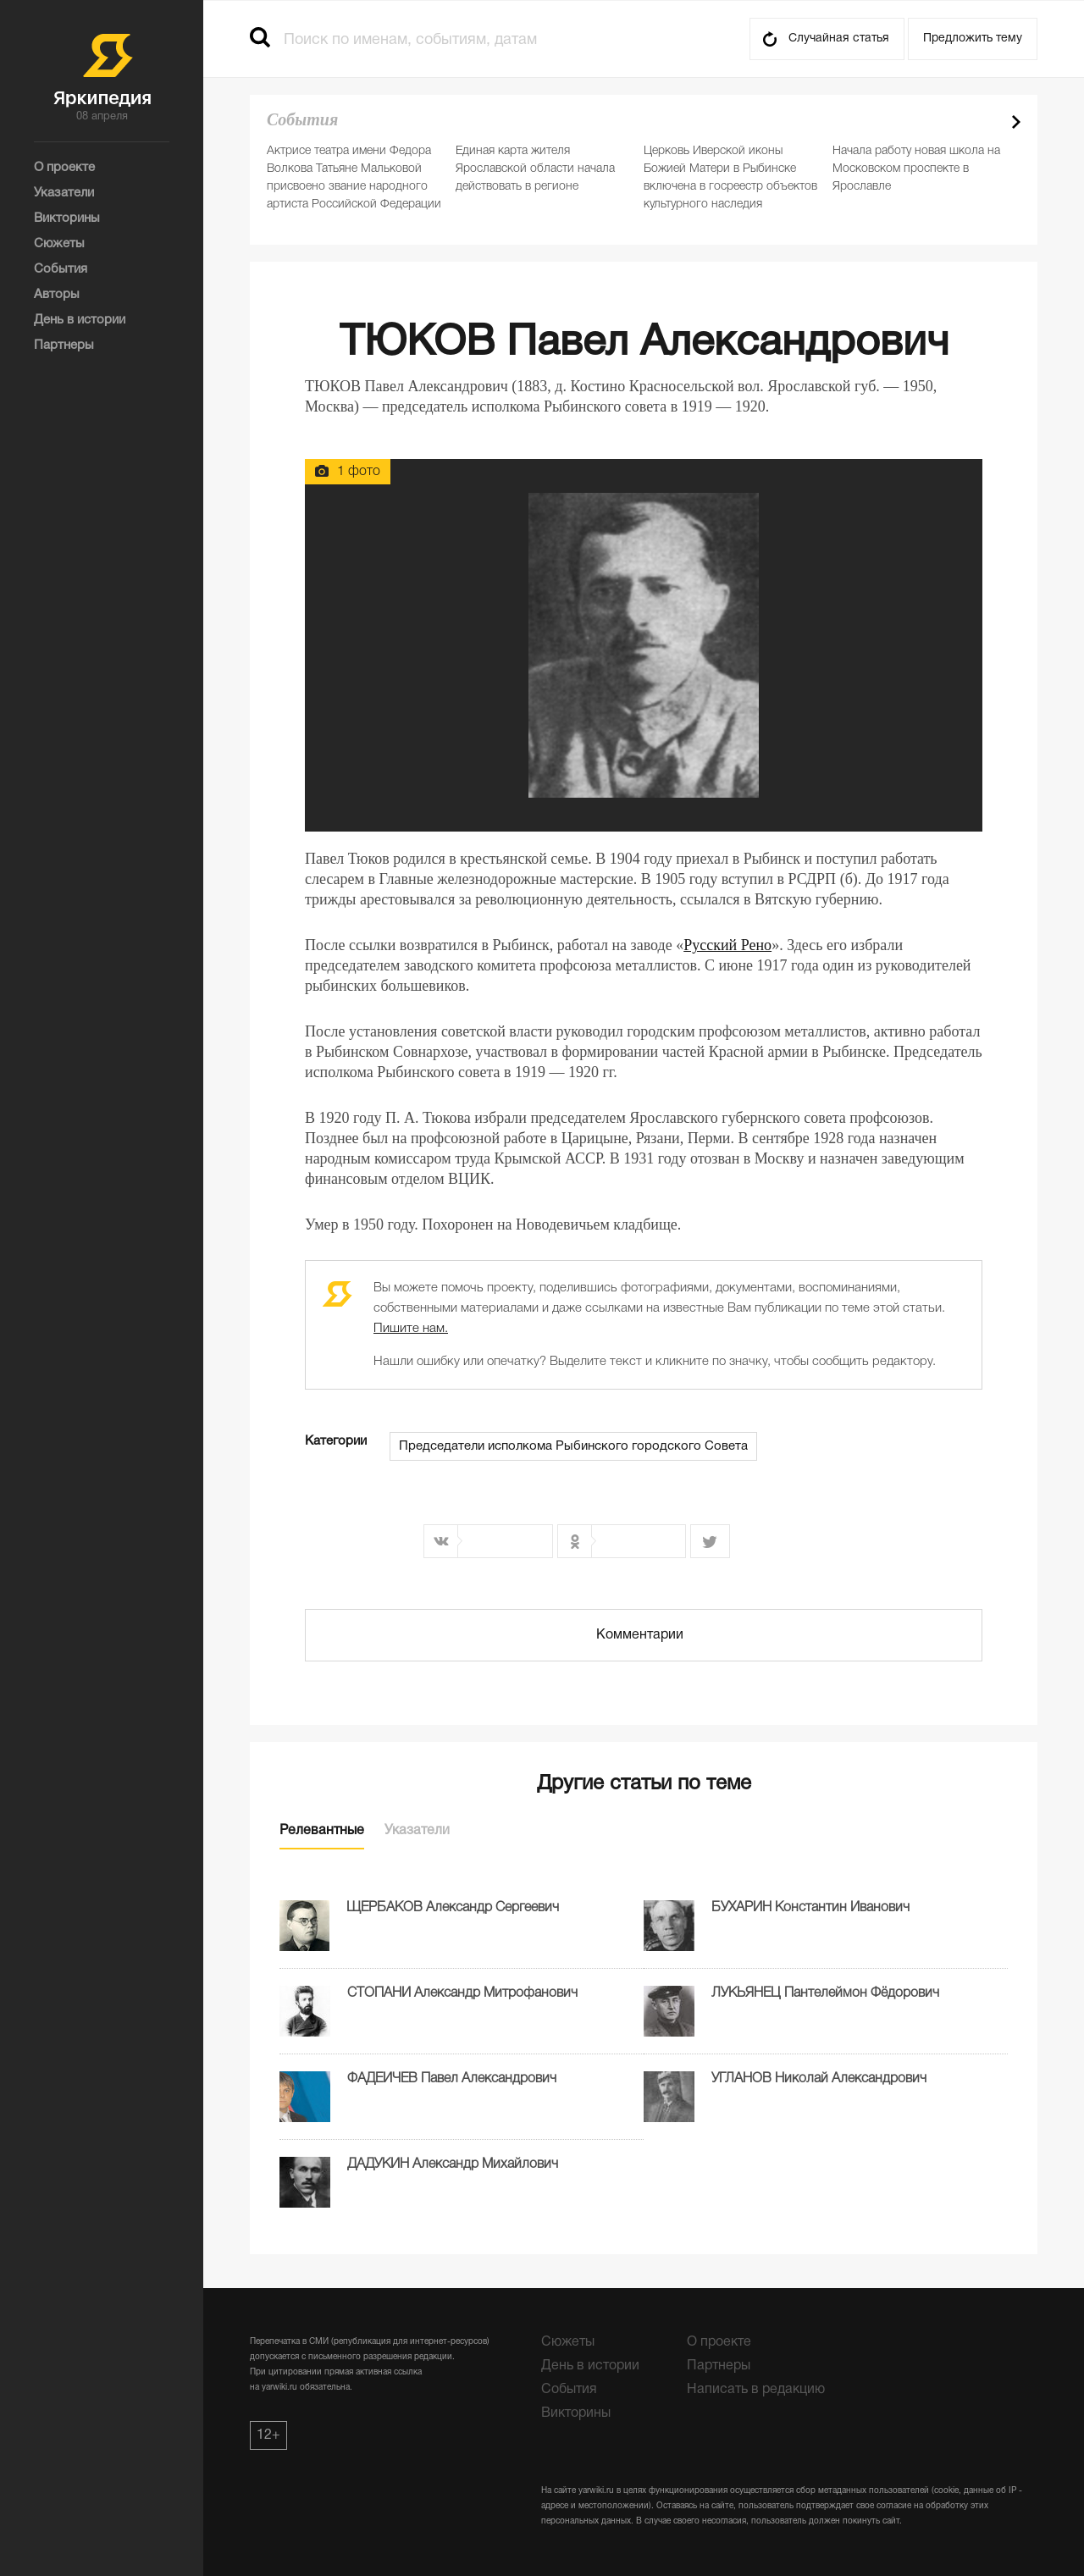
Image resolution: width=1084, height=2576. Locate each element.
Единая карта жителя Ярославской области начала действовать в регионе (535, 169)
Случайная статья (838, 38)
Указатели (417, 1831)
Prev (986, 122)
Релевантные (321, 1831)
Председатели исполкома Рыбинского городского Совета (573, 1446)
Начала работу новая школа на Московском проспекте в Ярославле (916, 169)
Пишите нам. (410, 1329)
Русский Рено (727, 945)
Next (1016, 122)
